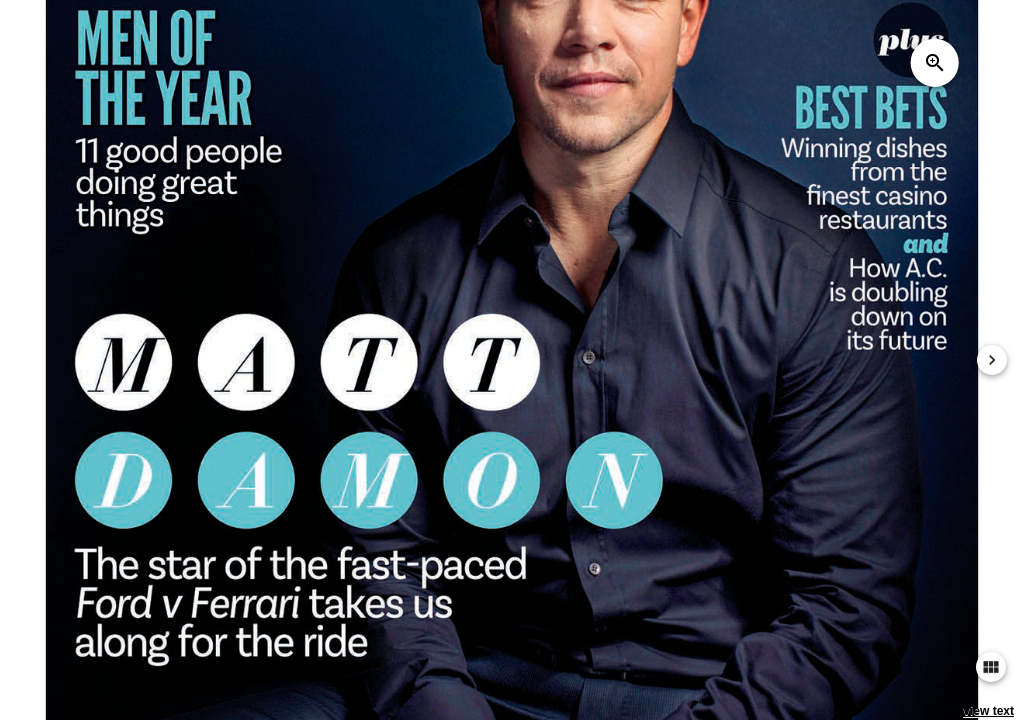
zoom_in (935, 63)
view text (988, 711)
